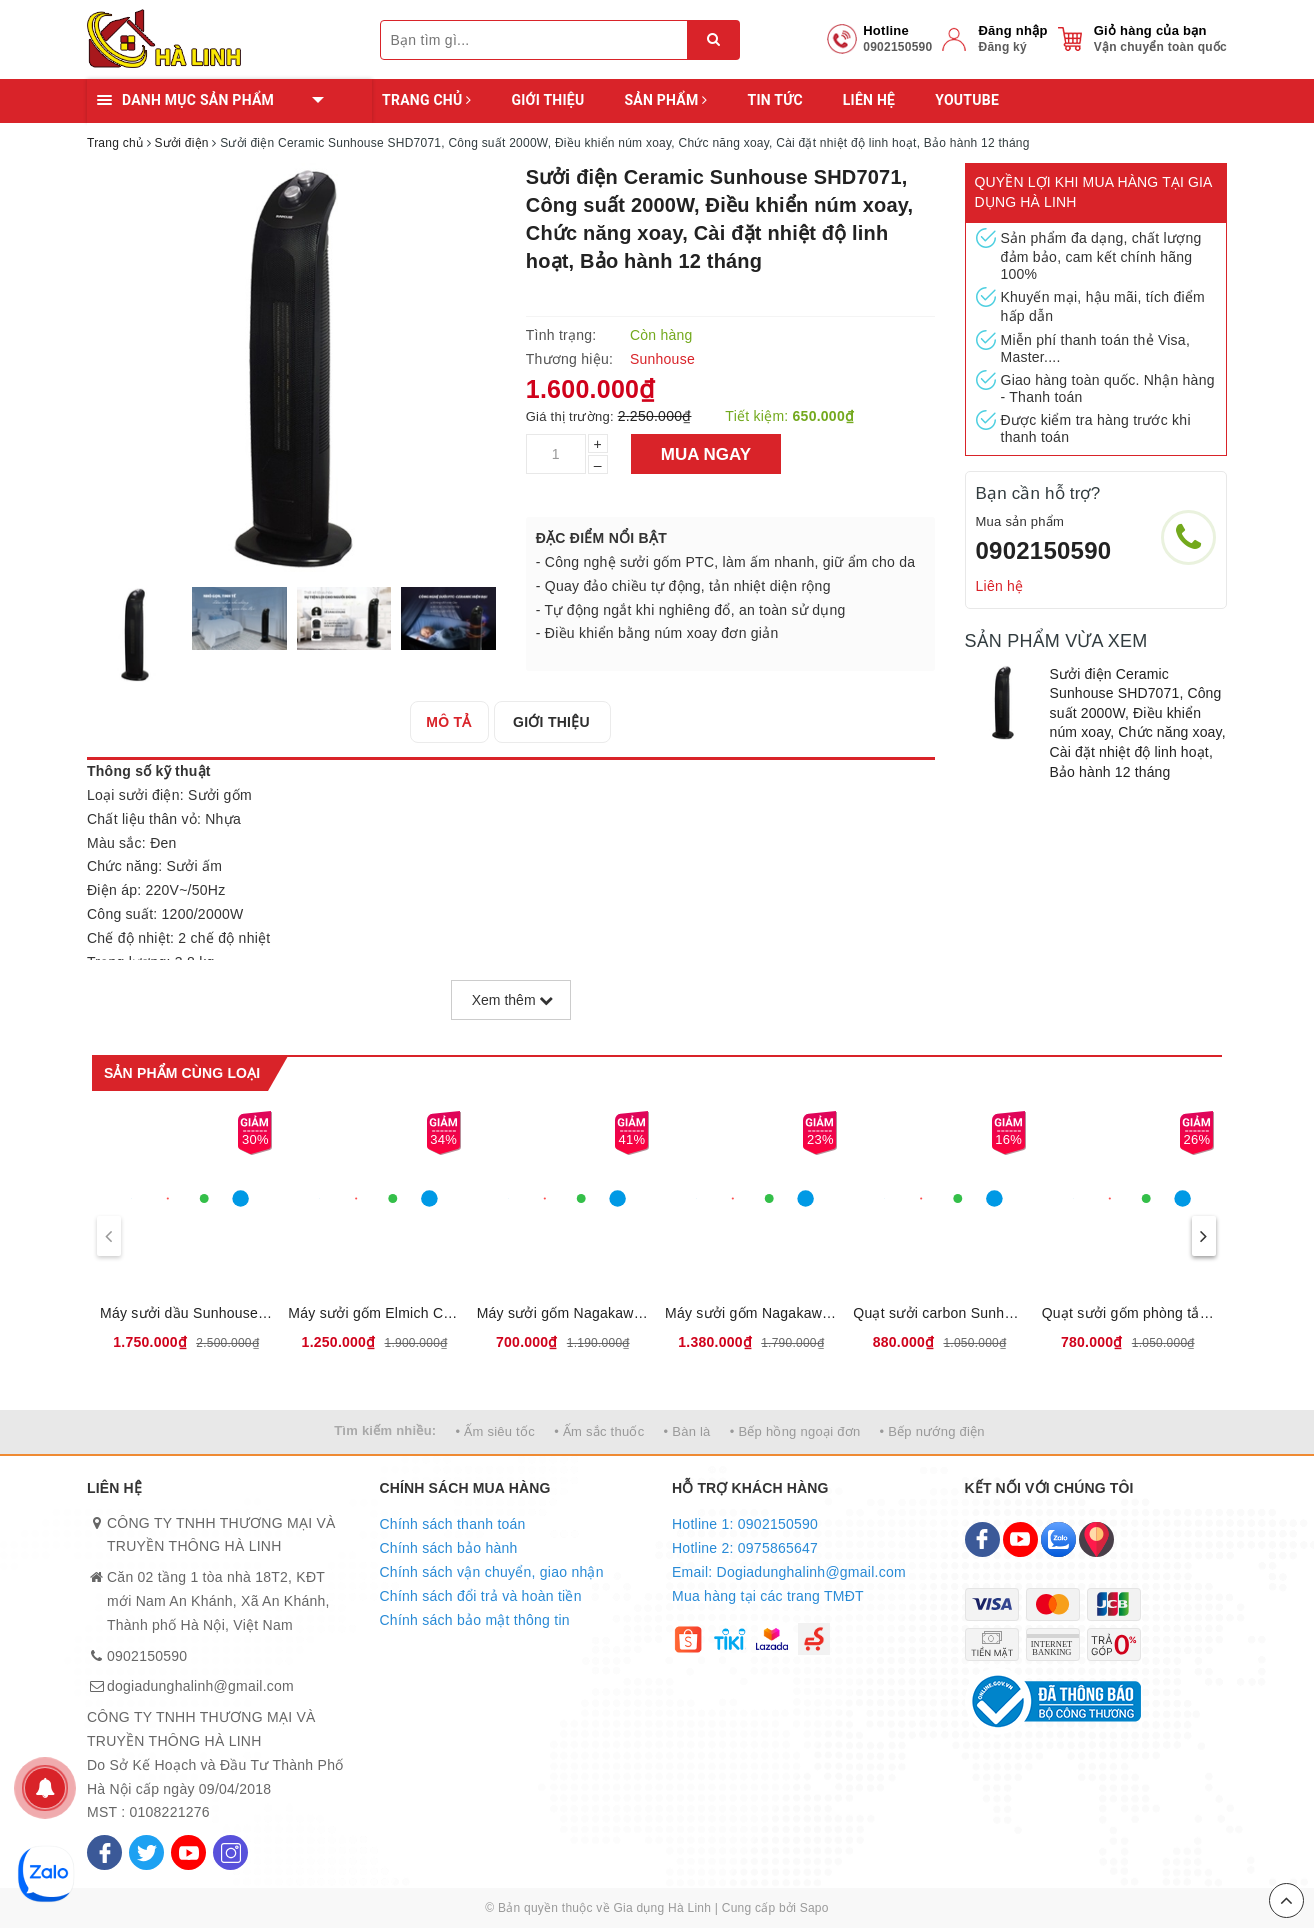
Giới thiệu (547, 100)
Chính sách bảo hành (449, 1548)
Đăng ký (1002, 47)
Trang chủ (426, 100)
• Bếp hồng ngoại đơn (795, 1431)
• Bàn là (687, 1431)
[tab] (452, 722)
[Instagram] (230, 1852)
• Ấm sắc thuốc (599, 1431)
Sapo (814, 1908)
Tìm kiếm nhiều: (385, 1430)
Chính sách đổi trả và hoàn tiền (481, 1596)
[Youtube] (188, 1852)
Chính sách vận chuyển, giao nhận (492, 1572)
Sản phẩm (665, 100)
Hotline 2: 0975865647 (745, 1548)
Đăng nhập (1012, 30)
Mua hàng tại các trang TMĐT (768, 1596)
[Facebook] (104, 1852)
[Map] (1096, 1539)
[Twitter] (146, 1852)
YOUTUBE (967, 100)
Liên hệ (869, 100)
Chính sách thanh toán (453, 1524)
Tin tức (774, 100)
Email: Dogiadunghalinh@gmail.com (789, 1572)
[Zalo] (1058, 1539)
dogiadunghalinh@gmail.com (200, 1686)
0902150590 (1044, 550)
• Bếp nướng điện (932, 1431)
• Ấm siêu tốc (495, 1431)
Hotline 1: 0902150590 (745, 1524)
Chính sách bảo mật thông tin (475, 1620)
